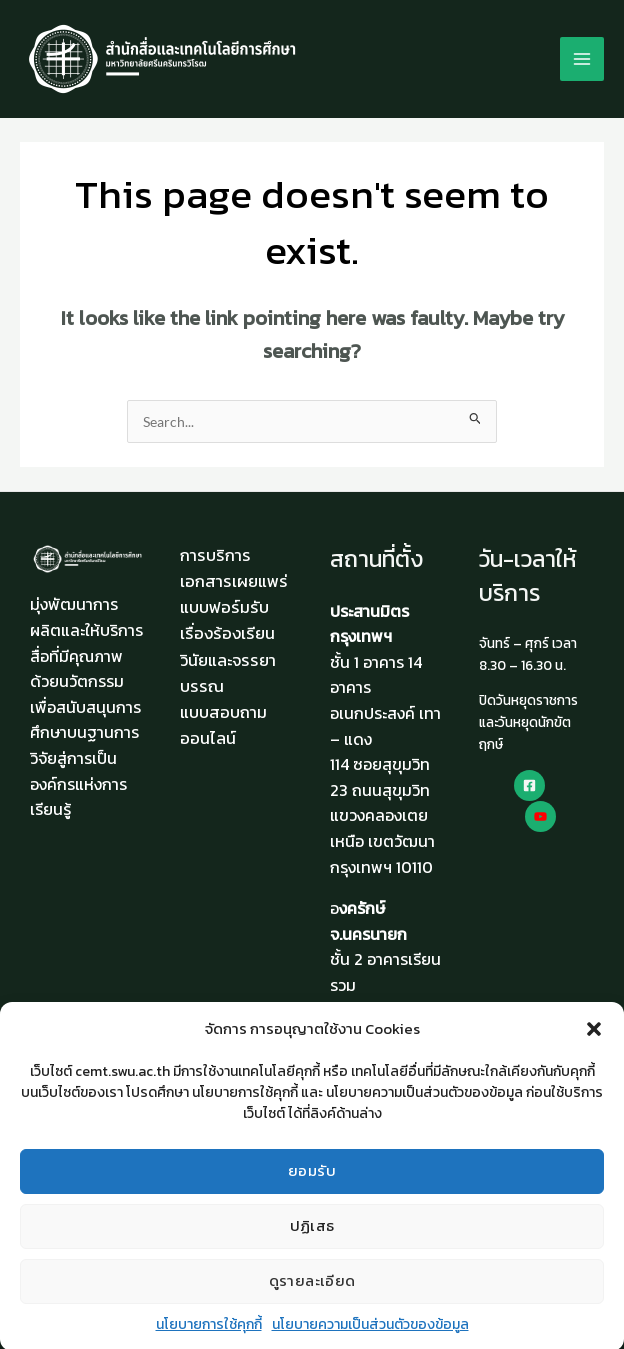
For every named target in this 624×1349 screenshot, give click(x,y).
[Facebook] (529, 785)
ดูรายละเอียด (312, 1295)
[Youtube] (540, 816)
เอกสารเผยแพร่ (234, 581)
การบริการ (215, 555)
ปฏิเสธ (312, 1240)
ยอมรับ (312, 1185)
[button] (594, 1043)
